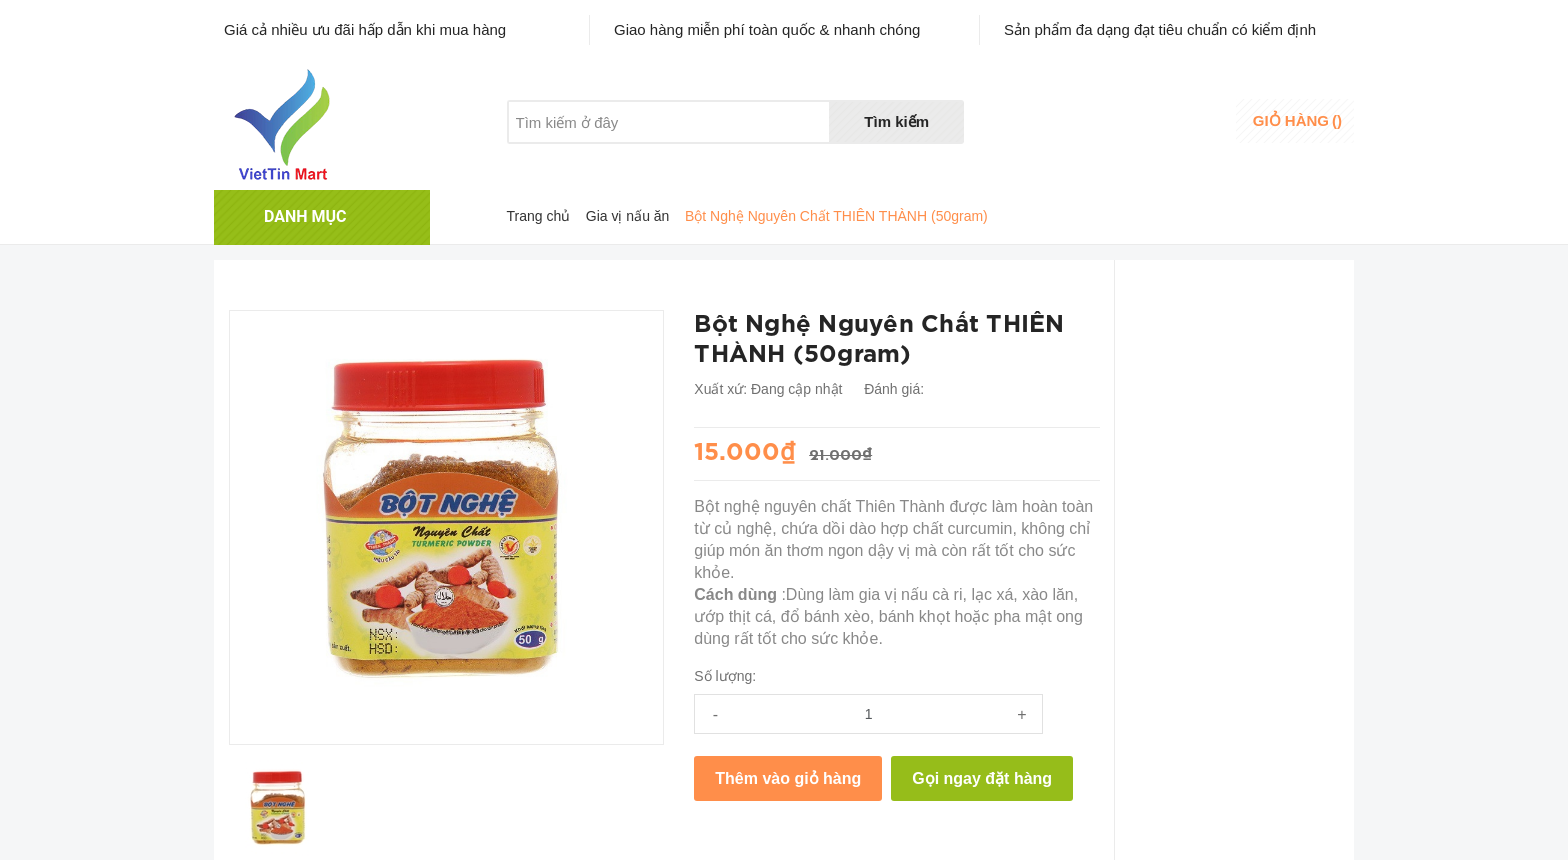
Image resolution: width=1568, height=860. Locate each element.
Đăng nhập (1190, 114)
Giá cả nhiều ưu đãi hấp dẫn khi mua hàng (365, 29)
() (1297, 120)
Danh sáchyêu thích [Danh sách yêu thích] (1080, 123)
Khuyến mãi (643, 160)
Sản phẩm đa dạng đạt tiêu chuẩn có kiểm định (1160, 29)
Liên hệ (741, 160)
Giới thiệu (537, 160)
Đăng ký (1181, 133)
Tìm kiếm (896, 121)
